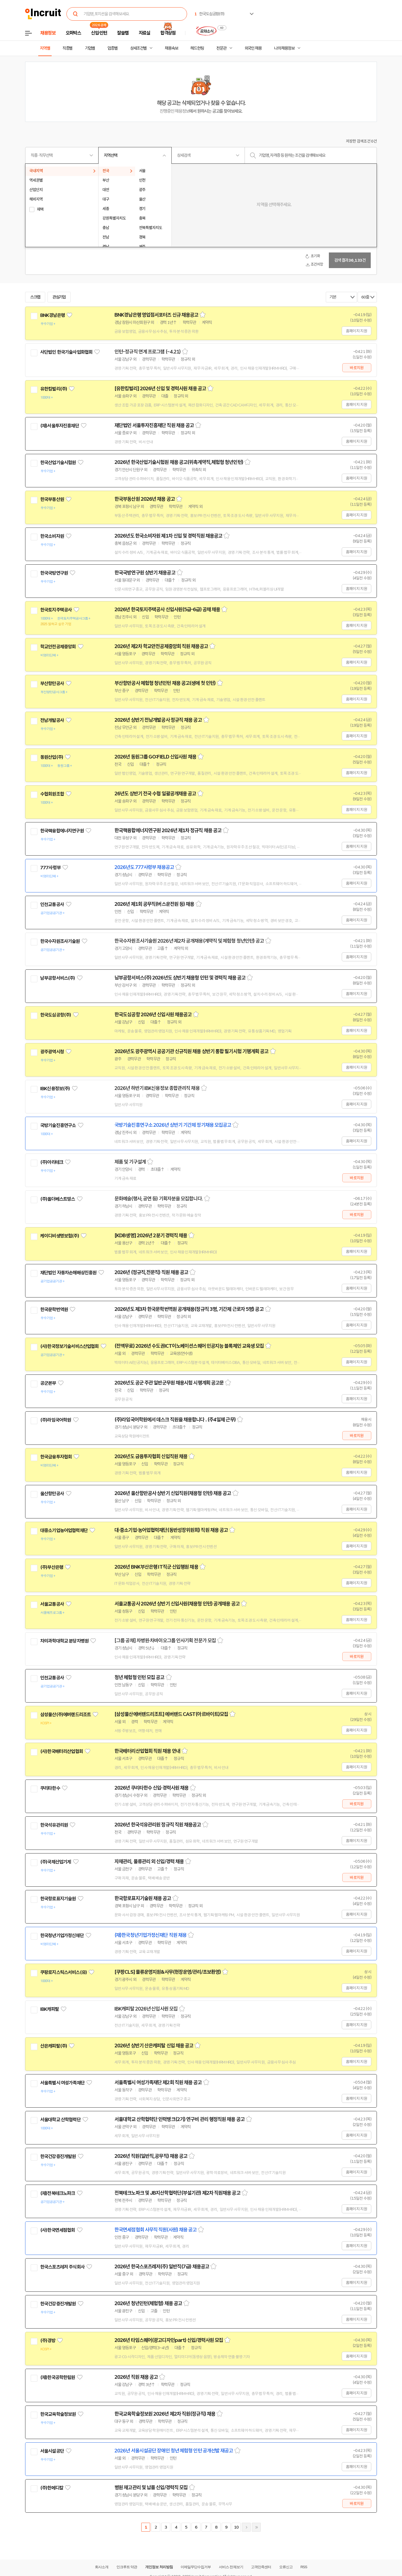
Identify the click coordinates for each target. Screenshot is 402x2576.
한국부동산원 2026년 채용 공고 (144, 499)
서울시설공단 (52, 2451)
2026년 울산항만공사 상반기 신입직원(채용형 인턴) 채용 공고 (172, 1493)
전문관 (221, 48)
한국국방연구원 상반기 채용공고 (144, 572)
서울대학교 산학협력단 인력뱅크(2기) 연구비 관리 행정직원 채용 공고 (179, 2119)
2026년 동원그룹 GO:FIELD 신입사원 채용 (155, 756)
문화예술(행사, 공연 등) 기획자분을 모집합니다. (158, 1198)
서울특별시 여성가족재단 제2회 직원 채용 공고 (158, 2082)
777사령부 (50, 868)
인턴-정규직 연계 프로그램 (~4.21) (147, 351)
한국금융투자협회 (56, 1457)
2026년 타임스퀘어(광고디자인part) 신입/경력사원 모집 (168, 2340)
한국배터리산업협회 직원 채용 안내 (147, 1751)
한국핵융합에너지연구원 (62, 831)
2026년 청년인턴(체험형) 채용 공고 (148, 2303)
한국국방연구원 (54, 573)
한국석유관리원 (54, 1825)
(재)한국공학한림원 (57, 2377)
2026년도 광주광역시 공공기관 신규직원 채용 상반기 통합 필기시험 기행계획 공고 (191, 1051)
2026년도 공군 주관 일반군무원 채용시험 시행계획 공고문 (169, 1383)
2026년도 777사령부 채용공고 (144, 867)
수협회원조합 (52, 794)
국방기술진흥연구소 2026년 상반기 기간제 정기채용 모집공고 (172, 1125)
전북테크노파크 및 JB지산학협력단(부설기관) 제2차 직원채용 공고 (177, 2193)
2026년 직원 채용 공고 (136, 2377)
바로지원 (356, 367)
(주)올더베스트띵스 (57, 1199)
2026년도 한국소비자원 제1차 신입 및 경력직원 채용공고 (168, 536)
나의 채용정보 (284, 48)
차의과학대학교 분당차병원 (64, 1641)
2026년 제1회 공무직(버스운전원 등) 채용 (154, 904)
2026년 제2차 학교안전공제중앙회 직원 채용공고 (161, 646)
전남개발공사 (52, 720)
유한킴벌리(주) (53, 389)
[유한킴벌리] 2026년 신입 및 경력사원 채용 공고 (160, 388)
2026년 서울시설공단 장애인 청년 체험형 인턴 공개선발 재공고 (173, 2450)
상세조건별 (138, 48)
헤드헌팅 (197, 48)
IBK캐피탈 (49, 2009)
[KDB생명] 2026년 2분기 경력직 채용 (150, 1235)
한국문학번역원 (54, 1309)
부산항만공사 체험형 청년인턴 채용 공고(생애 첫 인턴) (165, 683)
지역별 (45, 48)
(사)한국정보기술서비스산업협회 (69, 1346)
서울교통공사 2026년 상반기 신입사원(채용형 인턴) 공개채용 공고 (177, 1603)
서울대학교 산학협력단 (60, 2120)
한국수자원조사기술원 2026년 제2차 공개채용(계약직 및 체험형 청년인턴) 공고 (189, 941)
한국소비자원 (52, 536)
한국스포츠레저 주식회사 (62, 2267)
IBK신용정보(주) (55, 1088)
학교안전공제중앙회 (58, 647)
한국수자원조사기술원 (60, 941)
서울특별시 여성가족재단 (62, 2083)
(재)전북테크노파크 (57, 2193)
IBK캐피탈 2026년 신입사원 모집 (146, 2009)
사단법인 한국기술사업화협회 (66, 352)
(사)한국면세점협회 (57, 2230)
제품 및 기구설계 (130, 1162)
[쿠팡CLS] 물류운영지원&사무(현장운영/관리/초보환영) (167, 1972)
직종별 (68, 48)
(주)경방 (47, 2340)
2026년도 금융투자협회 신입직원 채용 (150, 1456)
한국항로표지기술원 (58, 1899)
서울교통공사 (52, 1604)
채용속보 (171, 48)
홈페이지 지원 (356, 330)
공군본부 (48, 1383)
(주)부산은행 (51, 1567)
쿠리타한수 (50, 1788)
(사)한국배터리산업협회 (61, 1751)
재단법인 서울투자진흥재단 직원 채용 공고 (154, 425)
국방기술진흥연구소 (58, 1125)
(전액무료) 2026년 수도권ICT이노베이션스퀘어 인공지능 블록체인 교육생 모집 (189, 1346)
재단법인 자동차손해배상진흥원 (68, 1273)
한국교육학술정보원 (58, 2414)
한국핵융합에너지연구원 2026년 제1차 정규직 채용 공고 (167, 830)
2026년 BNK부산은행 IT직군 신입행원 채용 (156, 1567)
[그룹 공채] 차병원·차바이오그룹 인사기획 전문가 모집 (165, 1640)
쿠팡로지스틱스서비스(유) (63, 1972)
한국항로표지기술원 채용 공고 (142, 1898)
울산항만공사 (52, 1494)
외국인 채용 (253, 48)
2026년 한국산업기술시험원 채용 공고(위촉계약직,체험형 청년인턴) (178, 462)
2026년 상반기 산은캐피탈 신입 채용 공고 (153, 2045)
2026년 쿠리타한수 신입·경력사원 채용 (151, 1788)
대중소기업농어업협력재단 (64, 1530)
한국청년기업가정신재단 (62, 1935)
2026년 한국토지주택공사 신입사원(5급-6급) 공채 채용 (167, 609)
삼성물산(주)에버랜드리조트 (65, 1714)
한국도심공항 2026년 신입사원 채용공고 (153, 1014)
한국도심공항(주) (55, 1015)
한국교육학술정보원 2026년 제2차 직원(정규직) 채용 (164, 2414)
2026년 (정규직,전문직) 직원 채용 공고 (151, 1272)
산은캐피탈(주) (53, 2046)
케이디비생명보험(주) (59, 1236)
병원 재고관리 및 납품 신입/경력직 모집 (151, 2487)
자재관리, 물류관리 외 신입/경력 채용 (149, 1861)
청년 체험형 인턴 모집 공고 (139, 1677)
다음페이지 (246, 2527)
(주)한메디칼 (51, 2488)
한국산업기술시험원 (58, 462)
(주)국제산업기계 (55, 1862)
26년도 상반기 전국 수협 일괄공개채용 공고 (155, 793)
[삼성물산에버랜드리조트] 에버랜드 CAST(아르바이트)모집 (171, 1714)
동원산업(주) (51, 757)
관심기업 (59, 297)
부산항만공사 (52, 683)
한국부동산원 (52, 499)
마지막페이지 (256, 2527)
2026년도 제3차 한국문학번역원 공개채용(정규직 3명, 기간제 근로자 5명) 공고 (189, 1309)
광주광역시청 (52, 1052)
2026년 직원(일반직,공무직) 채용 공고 (150, 2156)
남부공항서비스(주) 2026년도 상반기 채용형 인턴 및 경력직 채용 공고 (179, 977)
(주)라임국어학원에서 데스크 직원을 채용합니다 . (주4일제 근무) (175, 1419)
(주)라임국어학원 (55, 1420)
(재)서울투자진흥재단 (59, 426)
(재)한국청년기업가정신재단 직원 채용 (150, 1935)
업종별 (112, 48)
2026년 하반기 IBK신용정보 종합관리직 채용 (157, 1088)
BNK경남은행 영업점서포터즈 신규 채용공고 (156, 315)
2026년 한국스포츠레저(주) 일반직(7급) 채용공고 (161, 2266)
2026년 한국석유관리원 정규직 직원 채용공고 (157, 1824)
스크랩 (35, 297)
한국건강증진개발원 (58, 2156)
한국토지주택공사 (56, 610)
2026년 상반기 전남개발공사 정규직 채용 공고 (158, 720)
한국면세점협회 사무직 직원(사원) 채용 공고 (155, 2229)
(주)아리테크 (51, 1162)
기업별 (90, 48)
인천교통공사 (52, 904)
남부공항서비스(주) (57, 978)
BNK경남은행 (52, 315)
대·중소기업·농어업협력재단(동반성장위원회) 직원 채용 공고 (171, 1530)
